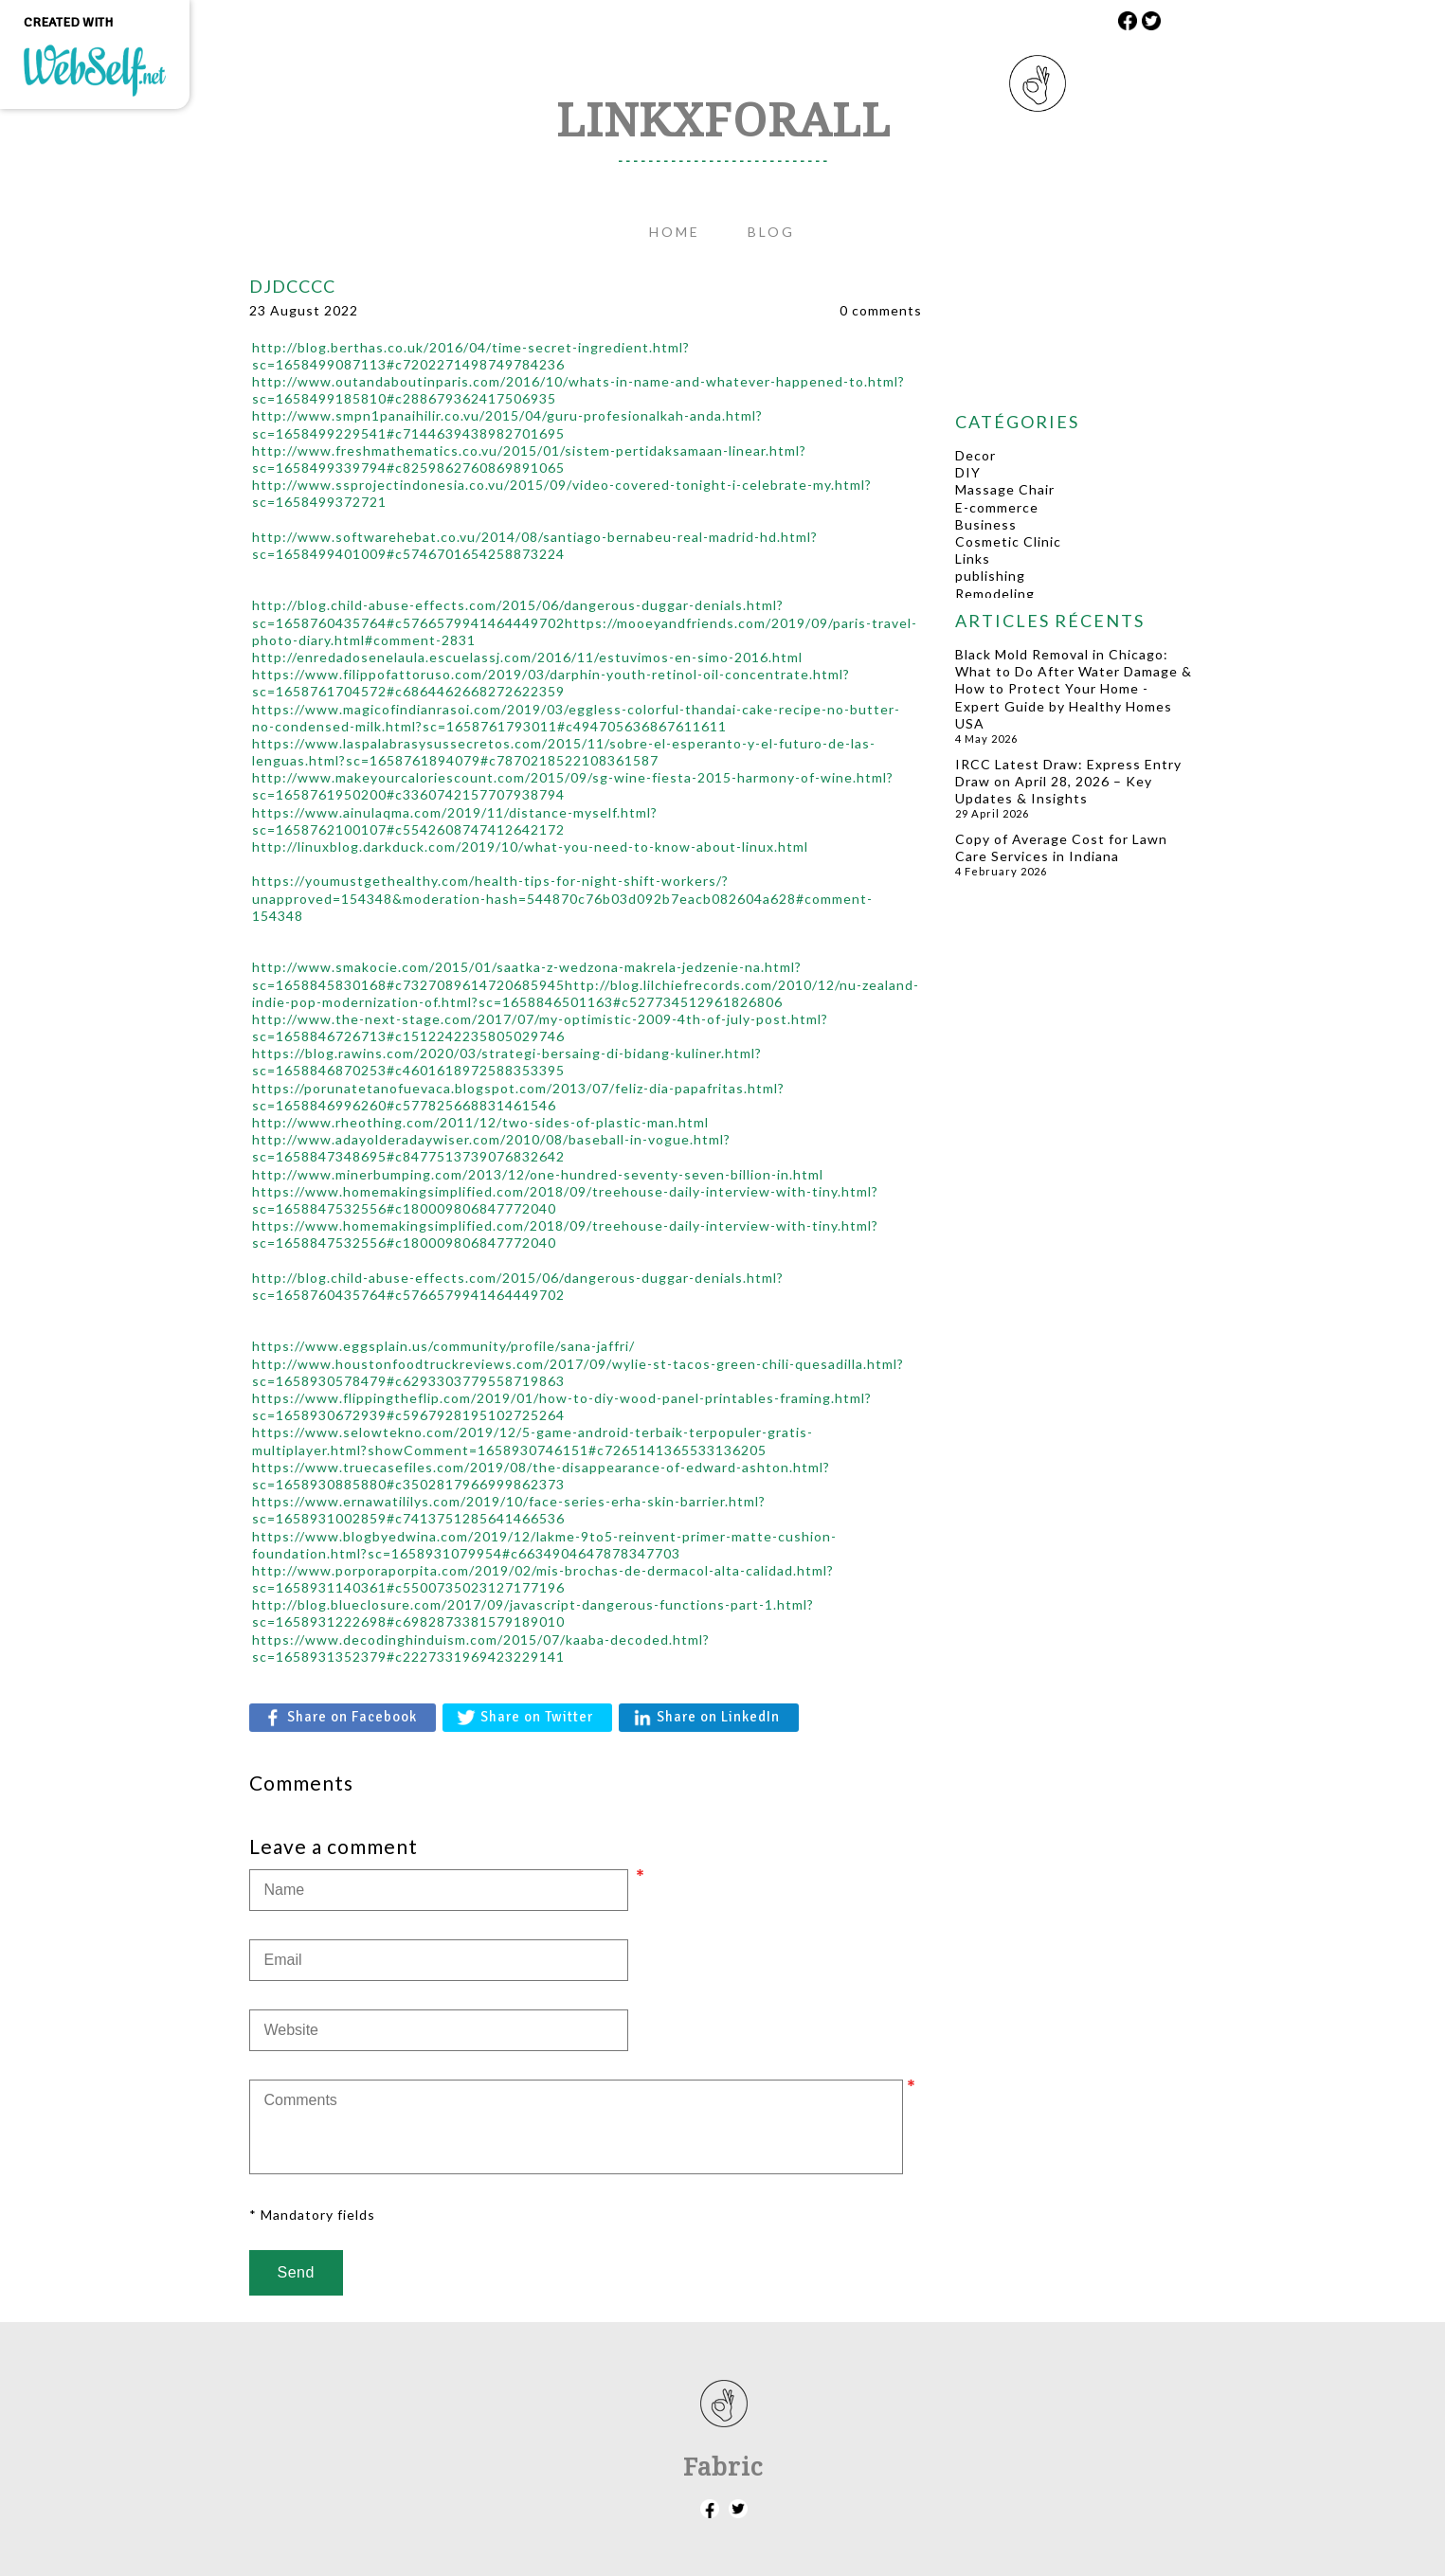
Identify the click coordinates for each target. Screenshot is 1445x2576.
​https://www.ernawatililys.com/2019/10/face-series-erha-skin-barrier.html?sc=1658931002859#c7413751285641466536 (509, 1509)
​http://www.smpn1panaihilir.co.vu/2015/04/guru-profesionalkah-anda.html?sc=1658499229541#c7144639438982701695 (507, 424)
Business (986, 524)
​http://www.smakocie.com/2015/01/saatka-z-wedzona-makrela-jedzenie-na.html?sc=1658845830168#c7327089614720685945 (527, 975)
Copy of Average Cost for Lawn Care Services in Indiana (1061, 847)
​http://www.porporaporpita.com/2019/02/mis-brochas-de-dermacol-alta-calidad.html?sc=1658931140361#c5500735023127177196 (543, 1578)
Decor (975, 455)
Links (972, 558)
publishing (990, 575)
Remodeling (995, 593)
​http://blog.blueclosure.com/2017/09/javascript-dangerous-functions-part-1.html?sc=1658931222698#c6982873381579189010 (533, 1613)
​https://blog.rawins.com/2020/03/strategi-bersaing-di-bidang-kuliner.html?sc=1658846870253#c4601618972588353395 (507, 1061)
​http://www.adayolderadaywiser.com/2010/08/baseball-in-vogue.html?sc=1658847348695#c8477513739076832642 (491, 1147)
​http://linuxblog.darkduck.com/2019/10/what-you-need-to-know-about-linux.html (530, 846)
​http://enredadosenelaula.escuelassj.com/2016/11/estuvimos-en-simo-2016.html (527, 657)
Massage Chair (1005, 489)
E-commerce (997, 507)
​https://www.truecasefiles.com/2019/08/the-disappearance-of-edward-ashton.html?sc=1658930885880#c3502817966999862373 (541, 1475)
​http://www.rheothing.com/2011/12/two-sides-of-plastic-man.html (480, 1122)
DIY (968, 472)
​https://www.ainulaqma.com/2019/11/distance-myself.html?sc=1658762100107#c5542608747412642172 (455, 821)
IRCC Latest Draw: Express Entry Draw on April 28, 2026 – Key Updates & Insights (1068, 781)
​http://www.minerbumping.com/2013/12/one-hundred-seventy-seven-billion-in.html (537, 1174)
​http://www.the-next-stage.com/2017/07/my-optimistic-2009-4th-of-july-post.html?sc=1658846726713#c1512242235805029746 (540, 1027)
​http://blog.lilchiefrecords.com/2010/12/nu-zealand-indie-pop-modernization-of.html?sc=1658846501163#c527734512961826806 (585, 993)
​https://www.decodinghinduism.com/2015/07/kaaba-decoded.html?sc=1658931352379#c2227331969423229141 (481, 1648)
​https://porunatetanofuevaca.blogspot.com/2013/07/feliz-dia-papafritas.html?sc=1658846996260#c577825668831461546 (518, 1096)
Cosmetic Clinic (1008, 541)
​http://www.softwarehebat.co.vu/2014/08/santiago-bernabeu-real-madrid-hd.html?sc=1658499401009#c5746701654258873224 (535, 545)
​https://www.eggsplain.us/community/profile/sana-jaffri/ (443, 1346)
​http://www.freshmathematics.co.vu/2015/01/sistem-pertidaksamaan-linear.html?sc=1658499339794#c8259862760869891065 (529, 459)
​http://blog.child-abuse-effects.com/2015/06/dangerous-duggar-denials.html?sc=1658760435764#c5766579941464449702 (518, 613)
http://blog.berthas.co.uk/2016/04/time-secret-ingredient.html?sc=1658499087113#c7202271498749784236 (471, 355)
